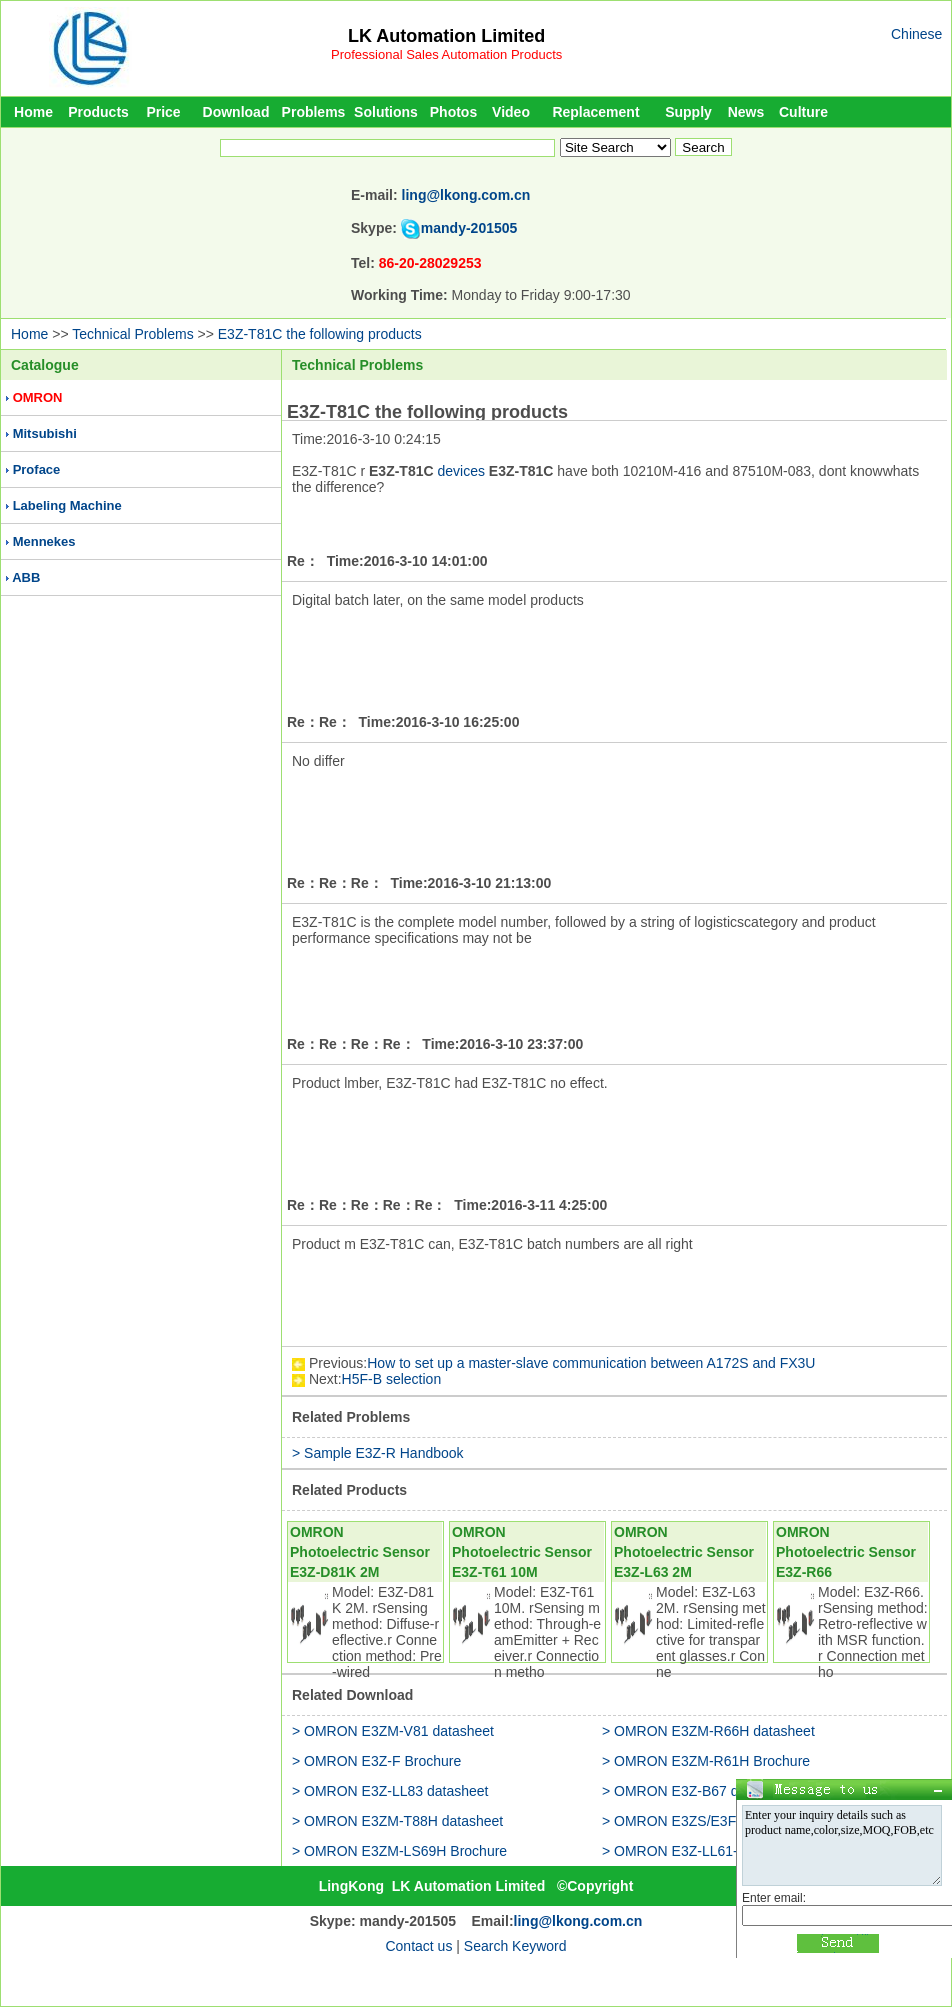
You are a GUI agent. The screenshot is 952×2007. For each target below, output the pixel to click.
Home (33, 112)
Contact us (418, 1946)
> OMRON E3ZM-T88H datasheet (397, 1821)
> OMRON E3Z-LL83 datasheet (390, 1791)
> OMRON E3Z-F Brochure (376, 1761)
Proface (37, 469)
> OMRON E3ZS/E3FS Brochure (704, 1821)
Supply (688, 112)
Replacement (595, 112)
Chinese (916, 34)
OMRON (38, 397)
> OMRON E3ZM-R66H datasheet (708, 1731)
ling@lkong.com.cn (466, 195)
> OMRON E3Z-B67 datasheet (697, 1791)
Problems (314, 112)
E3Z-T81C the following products (320, 334)
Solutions (386, 112)
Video (511, 112)
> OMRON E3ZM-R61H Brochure (706, 1761)
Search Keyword (515, 1946)
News (746, 112)
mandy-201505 (469, 228)
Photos (453, 112)
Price (163, 112)
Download (236, 112)
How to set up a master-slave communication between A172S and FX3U (591, 1363)
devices (460, 471)
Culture (803, 112)
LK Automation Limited (446, 36)
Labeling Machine (67, 505)
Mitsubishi (45, 433)
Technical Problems (132, 334)
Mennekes (44, 541)
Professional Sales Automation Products (446, 54)
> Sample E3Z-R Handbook (378, 1453)
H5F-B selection (392, 1379)
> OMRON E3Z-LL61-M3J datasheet (716, 1851)
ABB (26, 577)
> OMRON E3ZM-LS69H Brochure (399, 1851)
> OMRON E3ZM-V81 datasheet (393, 1731)
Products (98, 112)
